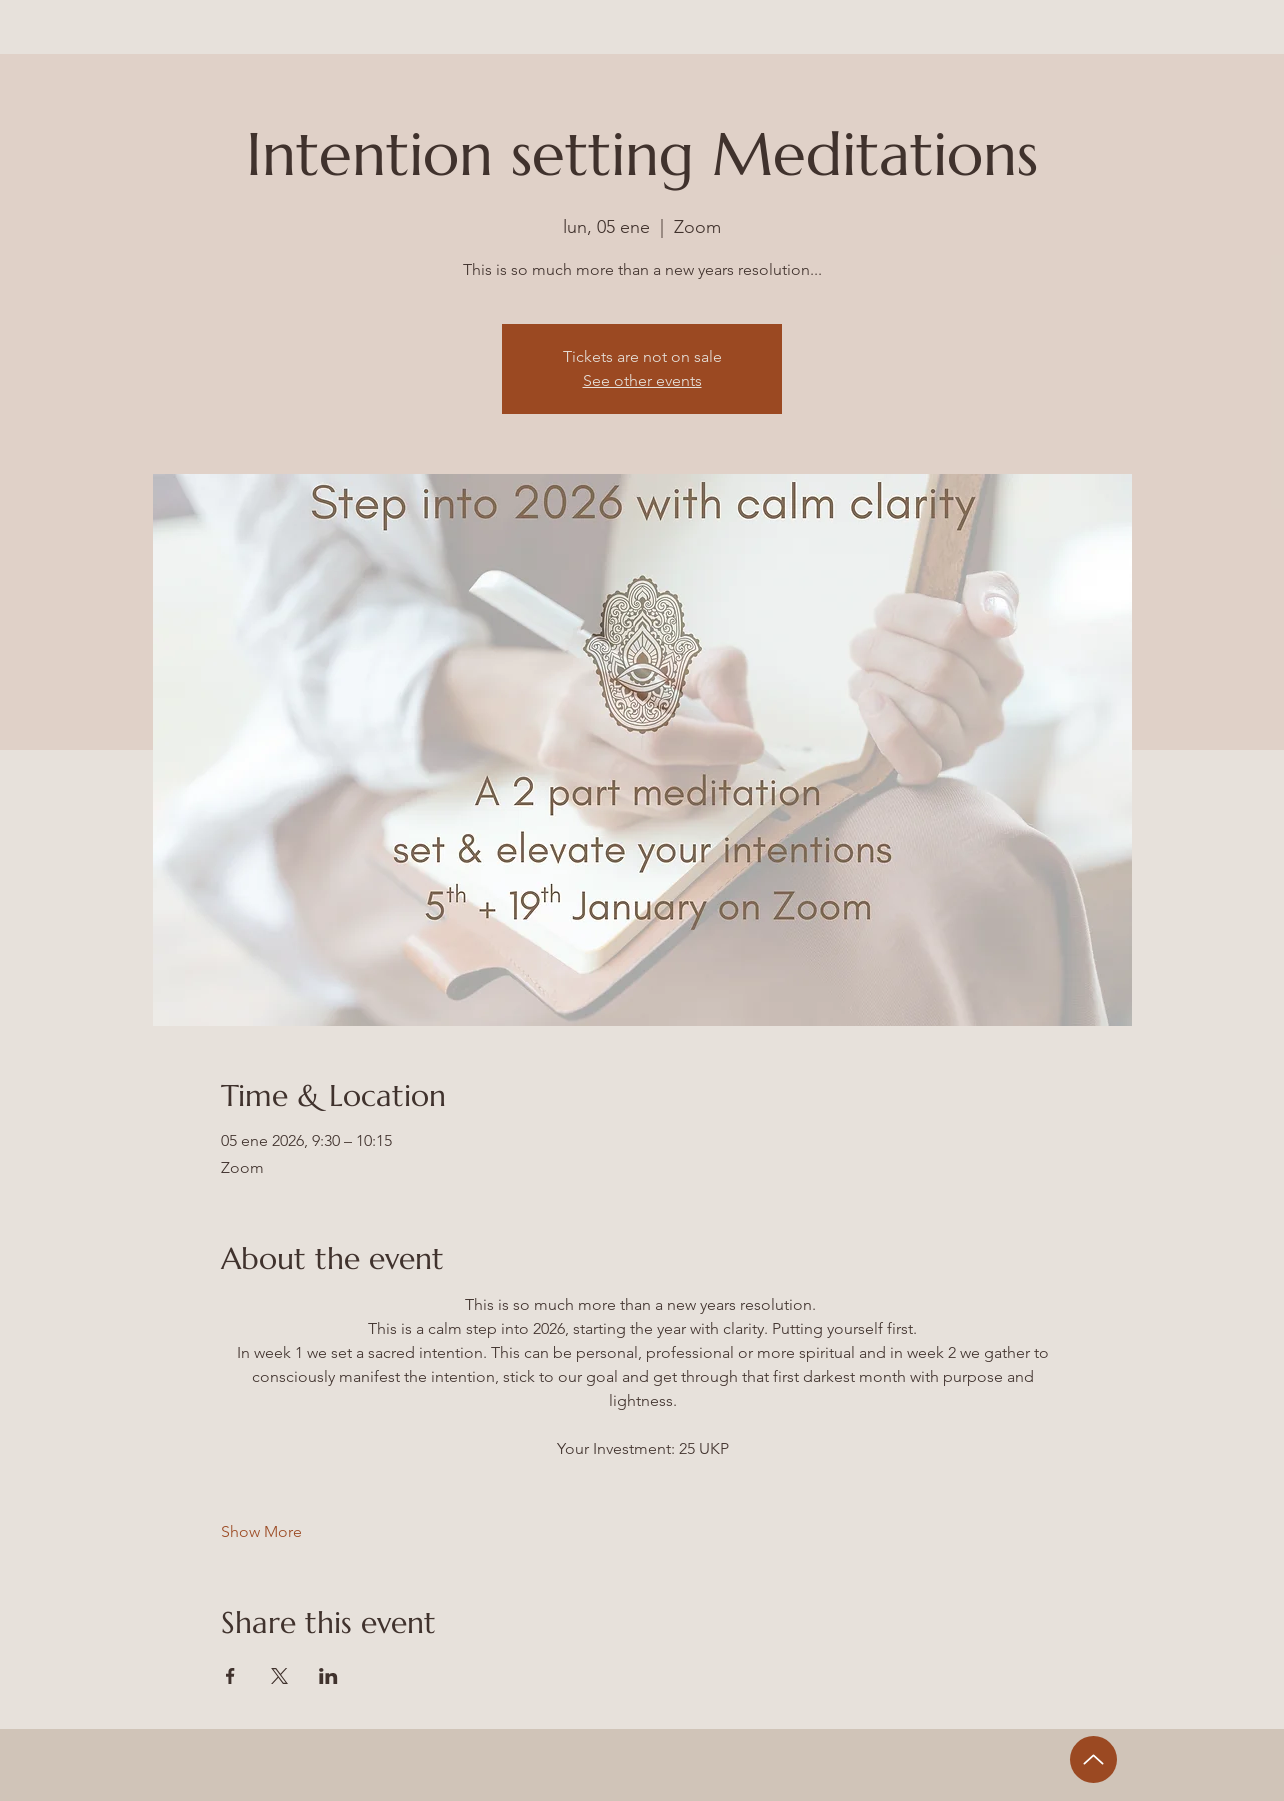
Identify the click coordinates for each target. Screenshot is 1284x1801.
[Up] (1093, 1759)
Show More (261, 1531)
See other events (642, 380)
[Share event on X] (279, 1676)
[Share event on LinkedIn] (328, 1676)
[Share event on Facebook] (230, 1676)
